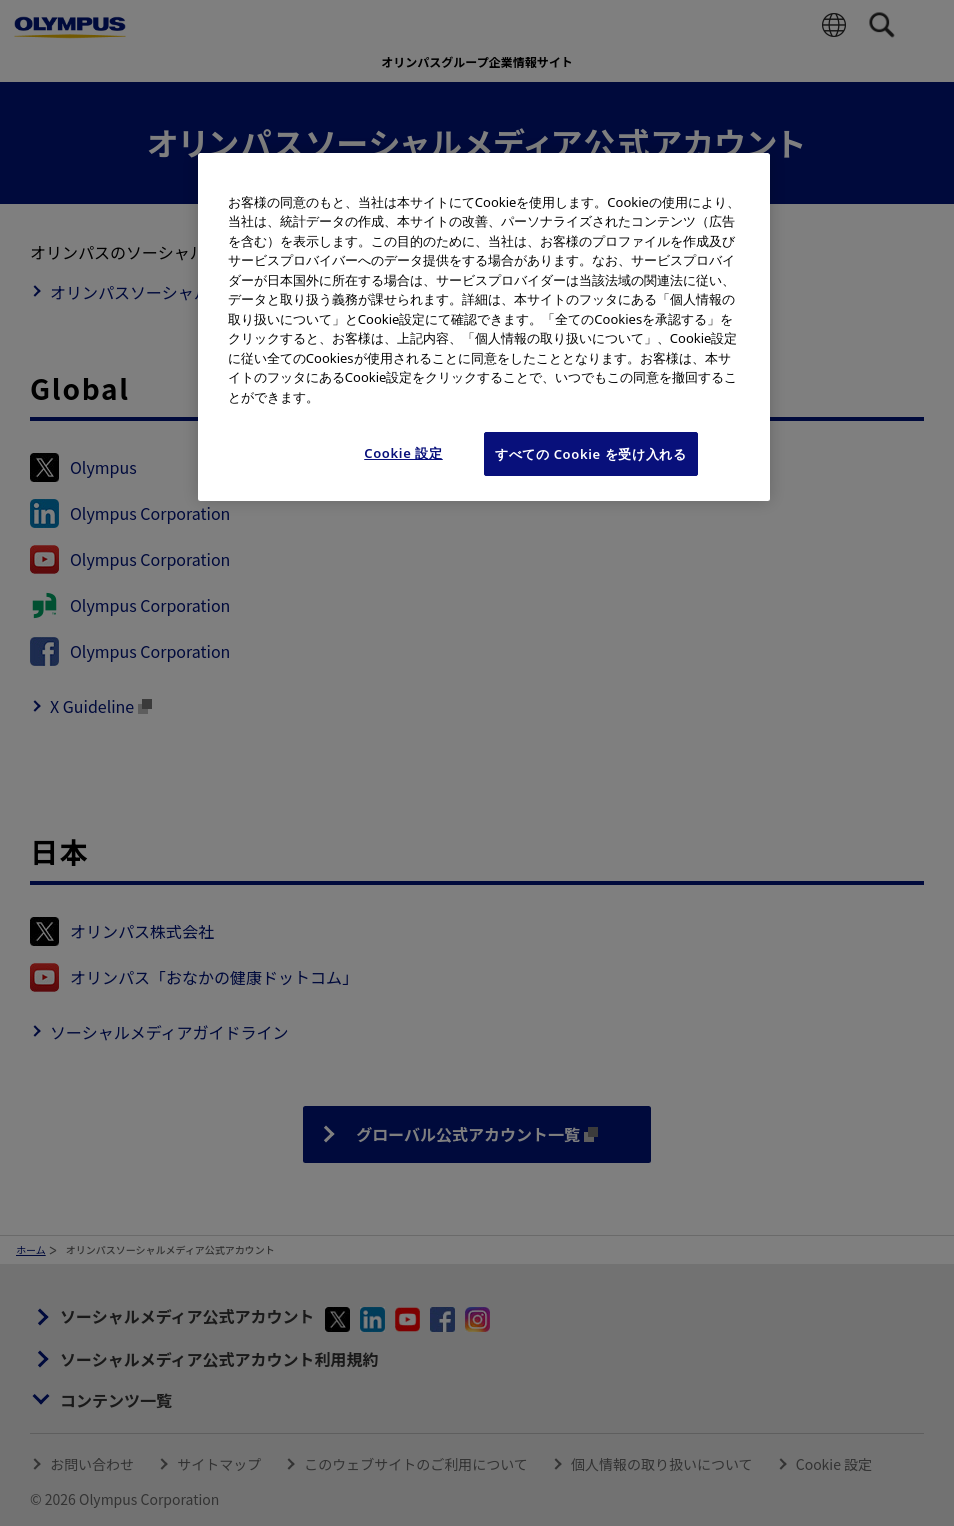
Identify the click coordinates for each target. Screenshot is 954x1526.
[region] (484, 327)
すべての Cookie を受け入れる (591, 454)
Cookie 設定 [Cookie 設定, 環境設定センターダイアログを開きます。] (403, 453)
